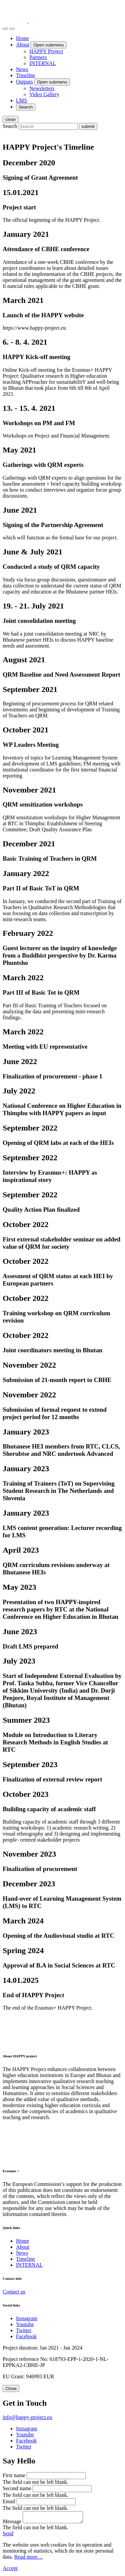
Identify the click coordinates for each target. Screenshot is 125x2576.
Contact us (14, 2291)
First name (14, 2475)
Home (22, 38)
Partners (38, 57)
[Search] (5, 29)
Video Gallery (44, 94)
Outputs (24, 81)
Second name (17, 2488)
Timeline (25, 75)
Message (12, 2523)
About (22, 44)
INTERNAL (42, 63)
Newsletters (42, 88)
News (22, 69)
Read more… (28, 2559)
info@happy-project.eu (27, 2417)
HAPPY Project (46, 51)
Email (9, 2501)
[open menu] (12, 29)
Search (10, 126)
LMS (21, 100)
